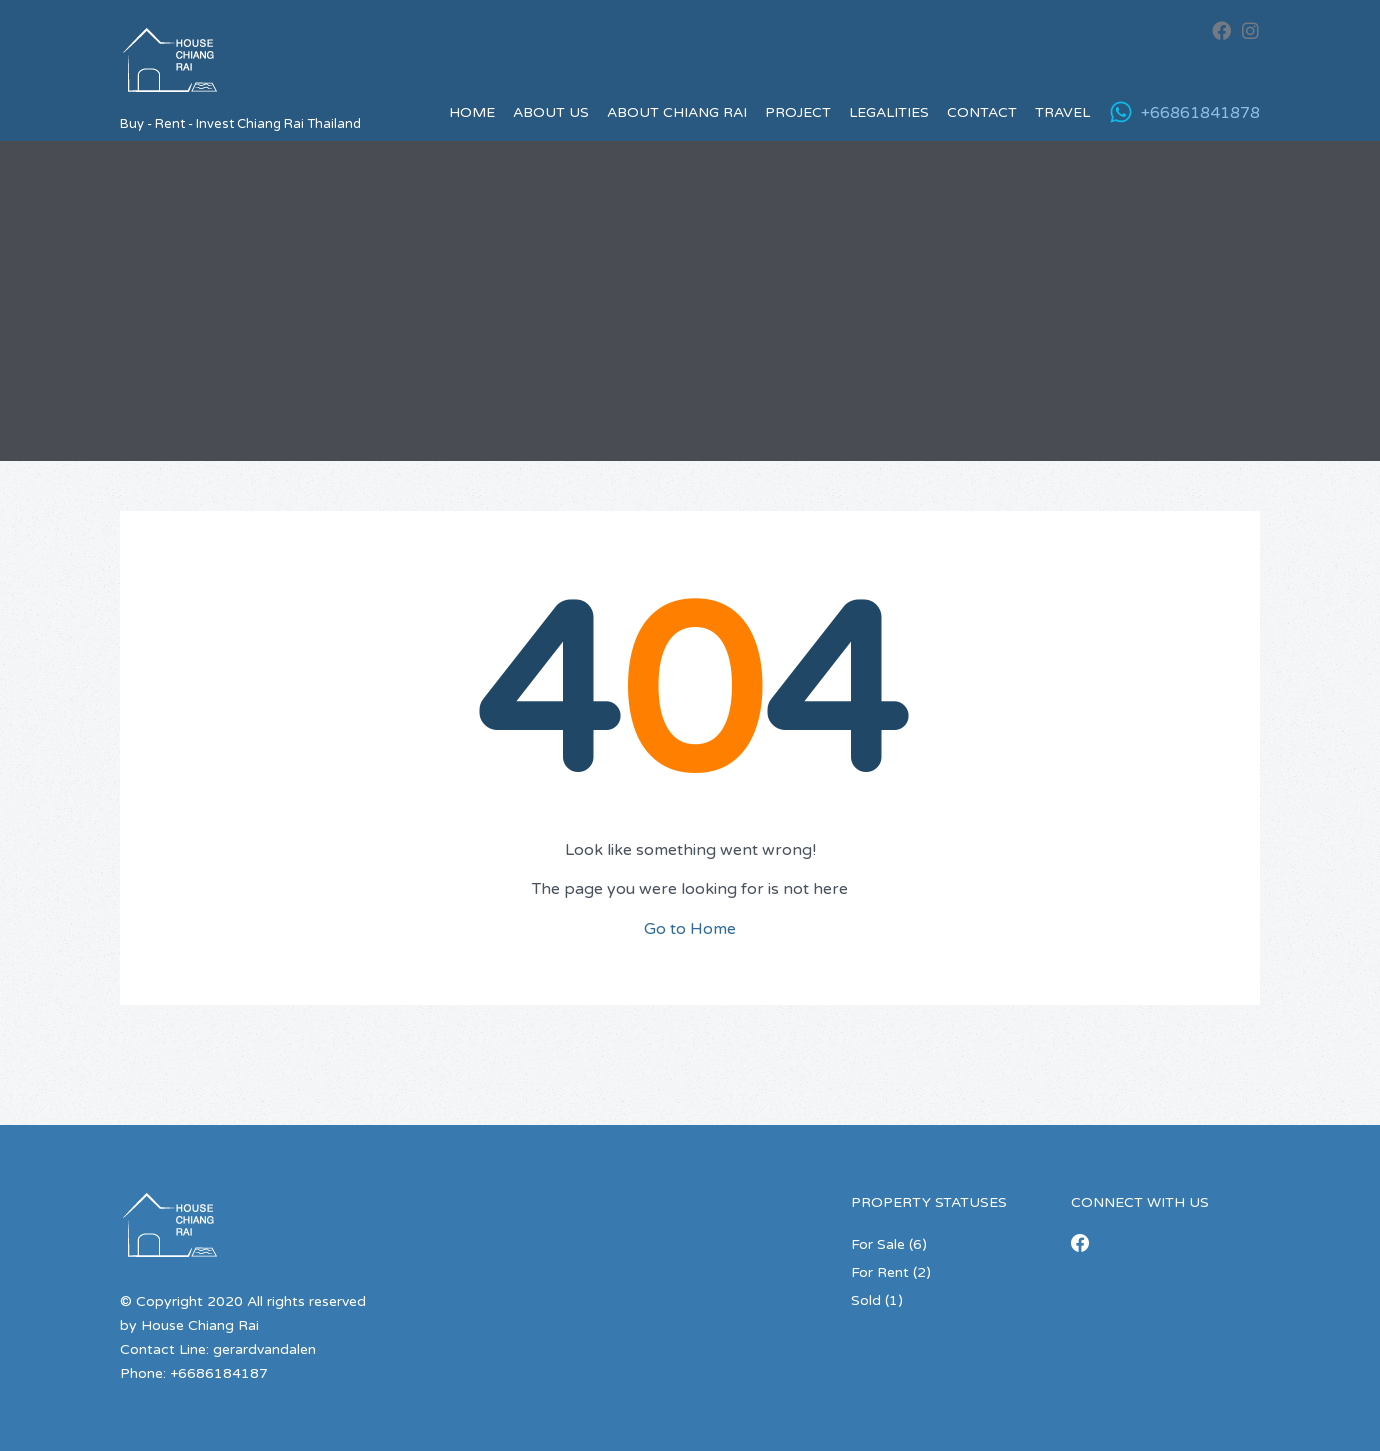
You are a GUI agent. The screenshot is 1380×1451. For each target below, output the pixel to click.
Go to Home (690, 929)
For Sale (878, 1244)
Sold (866, 1300)
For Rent (880, 1272)
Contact (982, 112)
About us (551, 112)
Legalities (889, 112)
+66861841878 (1200, 113)
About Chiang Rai (677, 112)
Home (472, 112)
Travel (1062, 112)
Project (798, 112)
